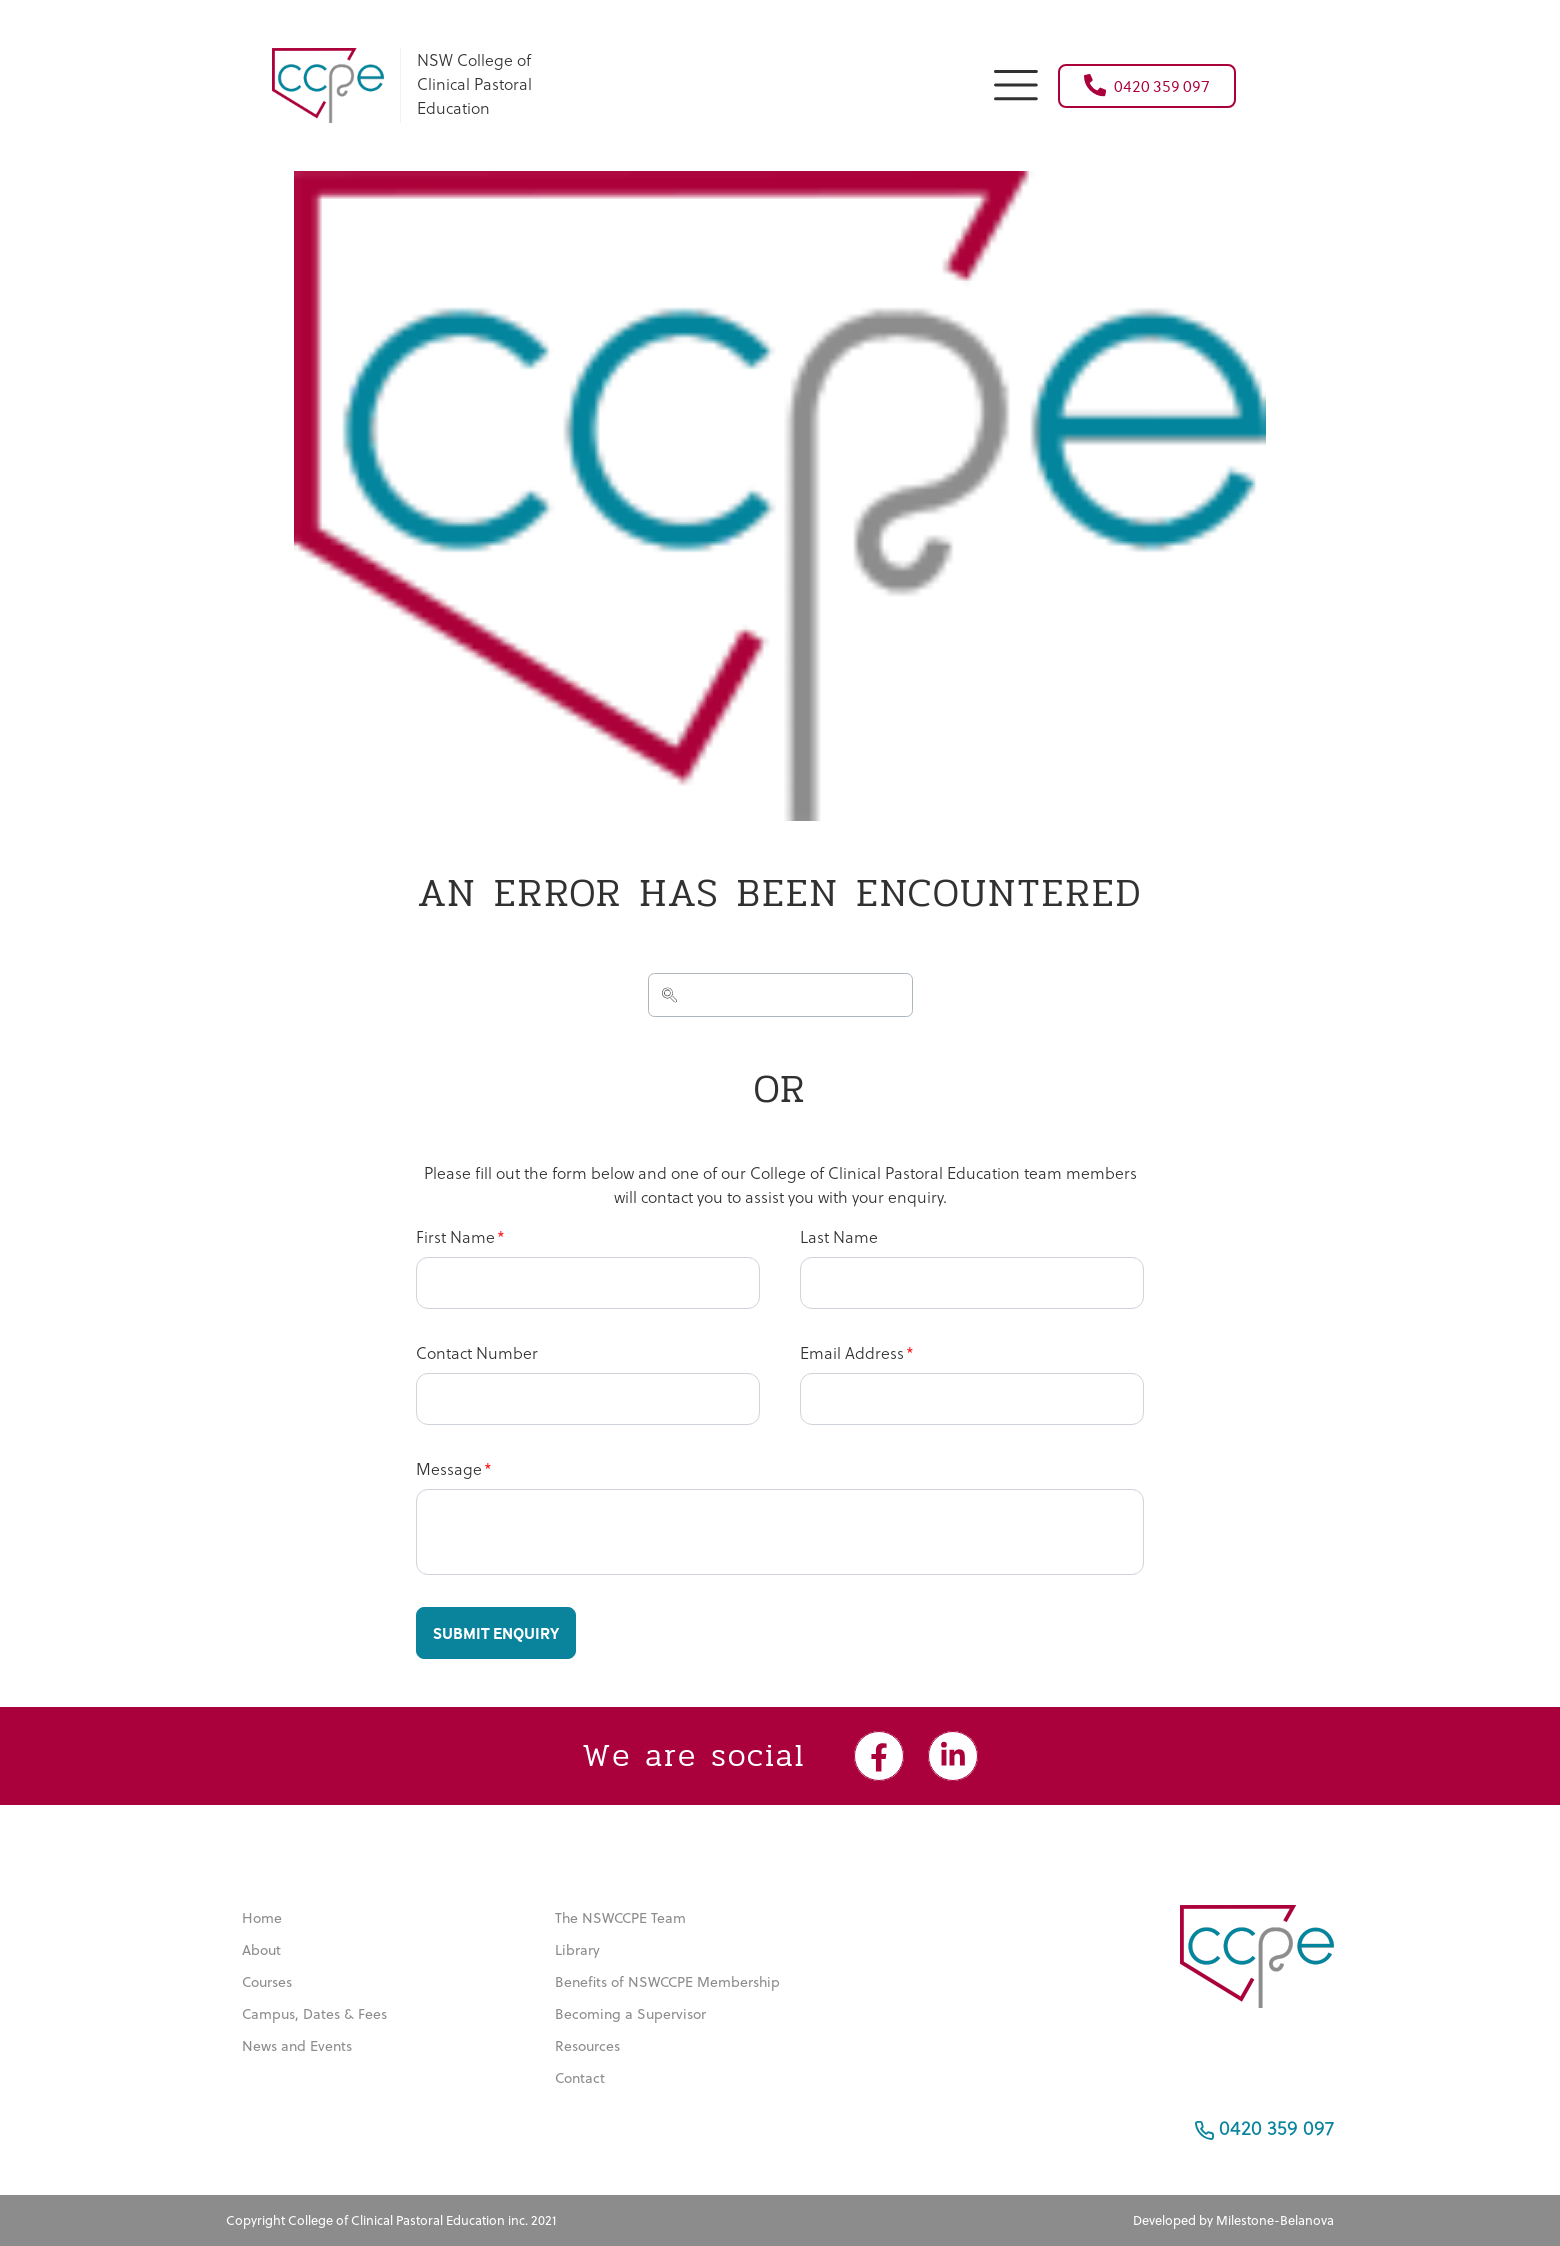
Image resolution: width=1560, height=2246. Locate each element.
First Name (455, 1236)
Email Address (852, 1352)
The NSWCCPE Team (620, 1918)
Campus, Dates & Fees (314, 2014)
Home (262, 1918)
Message (449, 1468)
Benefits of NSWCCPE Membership (667, 1982)
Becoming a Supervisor (630, 2014)
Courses (267, 1982)
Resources (587, 2046)
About (261, 1950)
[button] (1016, 82)
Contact (580, 2078)
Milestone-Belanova (1275, 2220)
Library (577, 1950)
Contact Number (477, 1352)
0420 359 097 (1147, 85)
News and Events (297, 2046)
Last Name (839, 1236)
